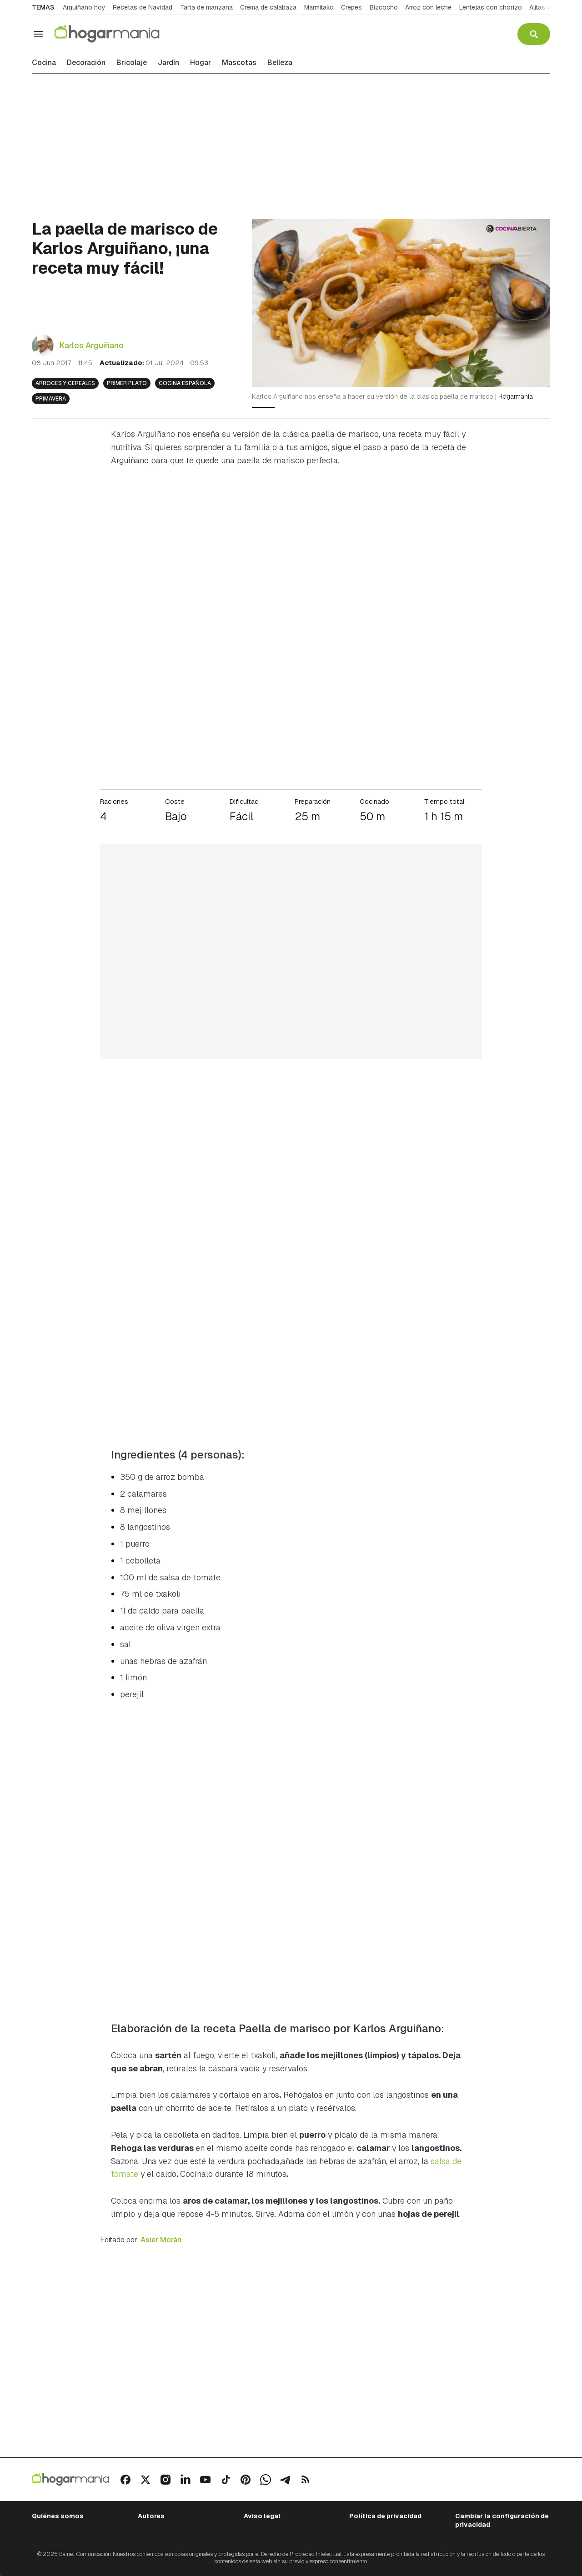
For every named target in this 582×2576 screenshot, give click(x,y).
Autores (151, 2516)
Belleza (279, 62)
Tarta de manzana (206, 7)
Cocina (44, 62)
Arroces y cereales (65, 383)
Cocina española (185, 383)
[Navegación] (38, 34)
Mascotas (239, 62)
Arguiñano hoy (84, 7)
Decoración (86, 62)
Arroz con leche (428, 7)
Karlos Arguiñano (91, 345)
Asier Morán (160, 2240)
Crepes (351, 7)
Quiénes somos (58, 2516)
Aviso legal (262, 2516)
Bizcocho (384, 7)
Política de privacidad (385, 2516)
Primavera (50, 398)
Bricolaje (131, 62)
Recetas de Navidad (142, 7)
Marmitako (319, 7)
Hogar (200, 62)
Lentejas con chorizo (490, 7)
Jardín (168, 62)
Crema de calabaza (268, 7)
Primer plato (127, 383)
